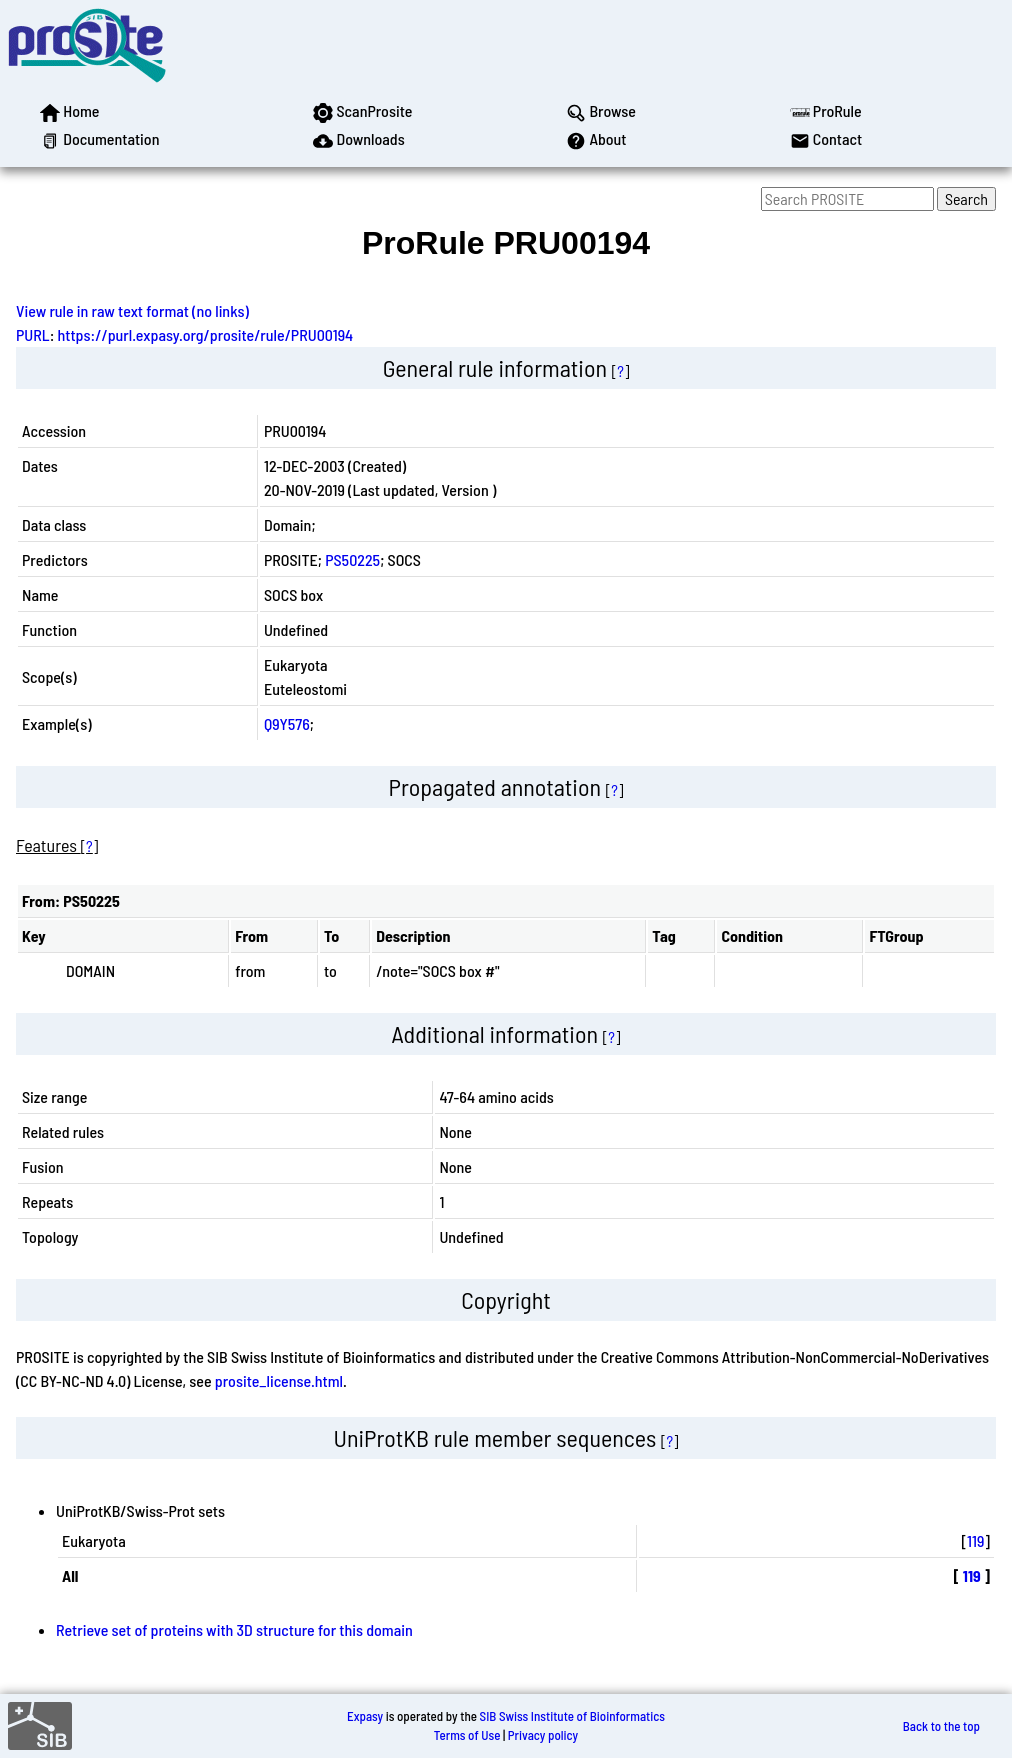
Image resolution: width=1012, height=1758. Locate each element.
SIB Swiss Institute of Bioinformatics (572, 1716)
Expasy (365, 1716)
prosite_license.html (279, 1380)
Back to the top (941, 1726)
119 (975, 1540)
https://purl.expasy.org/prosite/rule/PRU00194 (206, 334)
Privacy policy (543, 1735)
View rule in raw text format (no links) (132, 310)
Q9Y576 (287, 723)
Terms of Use (467, 1735)
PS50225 (352, 559)
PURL (33, 334)
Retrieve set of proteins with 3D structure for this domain (234, 1629)
